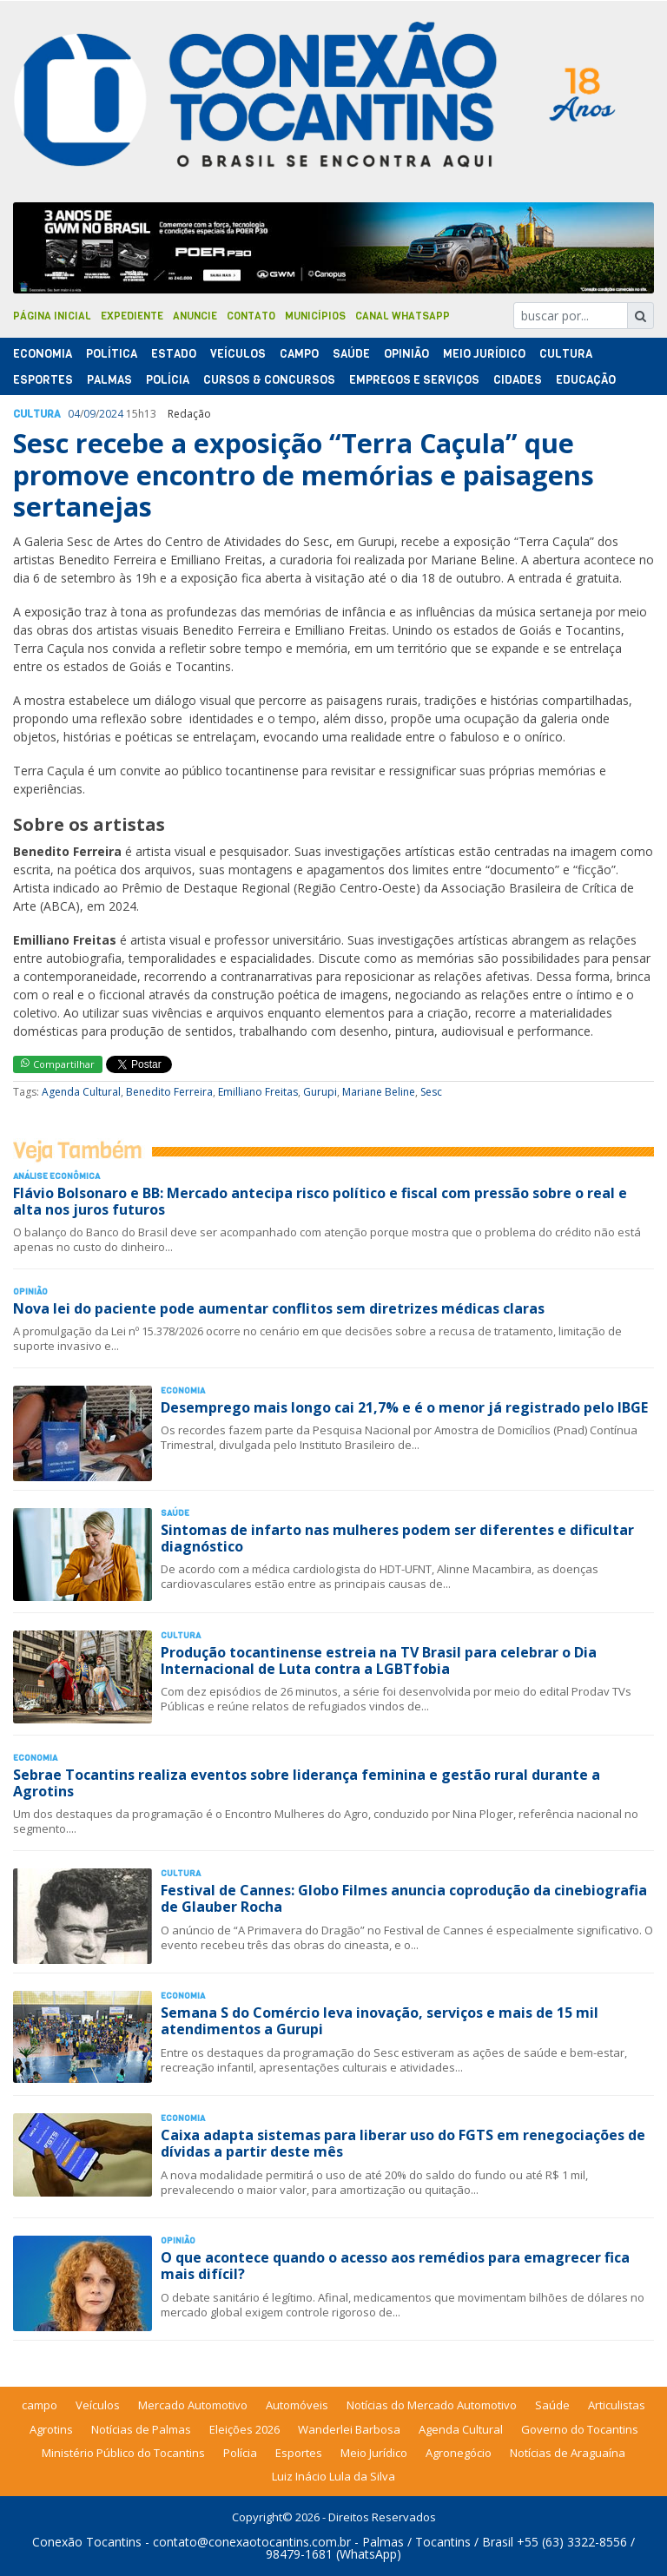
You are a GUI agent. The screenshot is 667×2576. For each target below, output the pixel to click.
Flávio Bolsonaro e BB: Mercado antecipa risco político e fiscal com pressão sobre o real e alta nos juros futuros (320, 1201)
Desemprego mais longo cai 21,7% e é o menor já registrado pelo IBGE (404, 1407)
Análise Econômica (56, 1176)
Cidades (517, 379)
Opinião (406, 353)
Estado (173, 353)
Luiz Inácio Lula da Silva (333, 2476)
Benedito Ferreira (169, 1091)
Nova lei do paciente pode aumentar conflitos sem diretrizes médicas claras (279, 1308)
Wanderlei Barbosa (349, 2429)
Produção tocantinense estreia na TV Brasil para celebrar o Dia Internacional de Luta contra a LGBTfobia (379, 1660)
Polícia (240, 2453)
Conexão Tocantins (87, 2541)
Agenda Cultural (81, 1091)
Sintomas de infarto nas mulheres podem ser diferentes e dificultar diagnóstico (397, 1538)
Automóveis (297, 2405)
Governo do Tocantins (579, 2429)
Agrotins (51, 2429)
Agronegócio (459, 2453)
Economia (42, 353)
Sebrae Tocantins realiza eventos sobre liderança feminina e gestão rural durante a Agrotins (306, 1783)
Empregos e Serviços (414, 379)
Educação (586, 379)
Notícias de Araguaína (567, 2453)
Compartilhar (58, 1064)
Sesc (431, 1091)
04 (74, 413)
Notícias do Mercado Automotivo (432, 2405)
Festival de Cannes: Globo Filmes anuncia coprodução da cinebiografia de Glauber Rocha (404, 1898)
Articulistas (616, 2405)
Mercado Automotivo (193, 2405)
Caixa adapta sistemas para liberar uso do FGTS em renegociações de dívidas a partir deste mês (403, 2143)
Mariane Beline (378, 1091)
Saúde (351, 353)
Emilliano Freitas (258, 1091)
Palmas (109, 379)
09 (89, 413)
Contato (251, 316)
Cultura (565, 353)
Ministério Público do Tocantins (123, 2453)
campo (39, 2405)
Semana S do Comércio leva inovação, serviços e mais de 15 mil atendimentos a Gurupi (379, 2021)
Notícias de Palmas (141, 2429)
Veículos (238, 353)
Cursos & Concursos (269, 379)
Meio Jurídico (484, 353)
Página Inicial (52, 316)
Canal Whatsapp (402, 316)
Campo (299, 353)
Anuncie (195, 316)
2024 (111, 413)
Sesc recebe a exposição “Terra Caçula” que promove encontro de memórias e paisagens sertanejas (303, 474)
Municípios (315, 316)
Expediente (132, 316)
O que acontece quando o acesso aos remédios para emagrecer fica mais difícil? (395, 2265)
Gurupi (320, 1091)
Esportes (43, 379)
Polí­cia (167, 379)
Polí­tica (111, 353)
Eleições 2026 (244, 2429)
